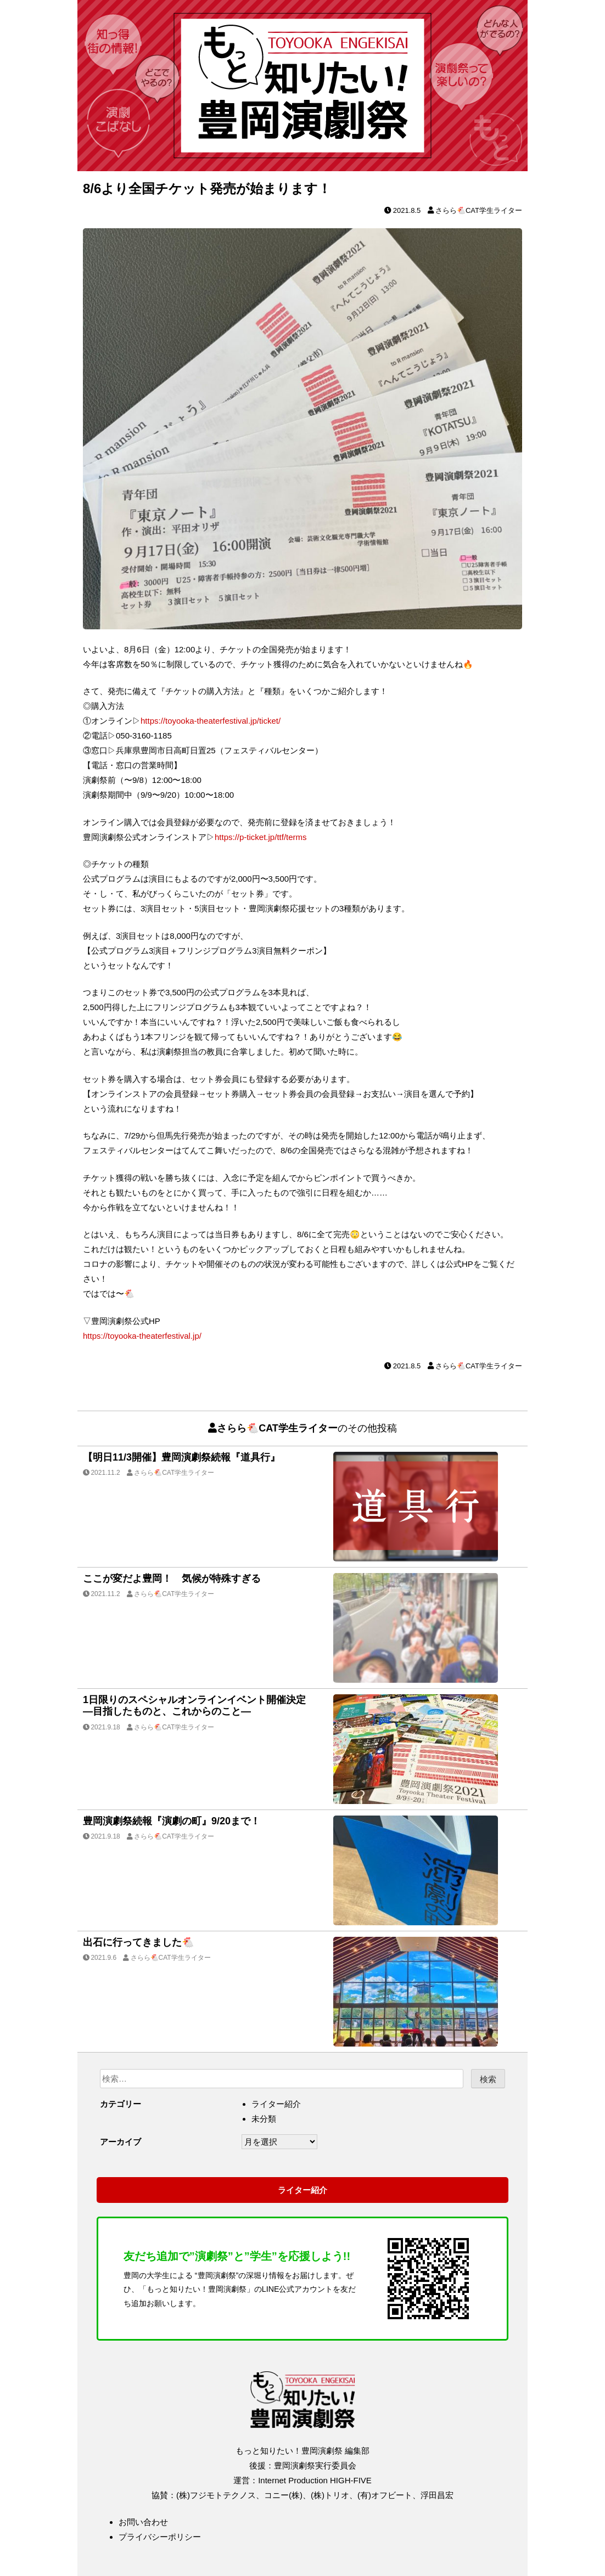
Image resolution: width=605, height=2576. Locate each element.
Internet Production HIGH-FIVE (315, 2480)
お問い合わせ (143, 2522)
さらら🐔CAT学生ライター (478, 210)
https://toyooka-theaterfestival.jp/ (142, 1335)
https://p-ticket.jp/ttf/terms (261, 837)
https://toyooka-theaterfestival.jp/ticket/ (211, 720)
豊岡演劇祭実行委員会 (315, 2465)
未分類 (263, 2118)
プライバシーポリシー (160, 2536)
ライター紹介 (276, 2104)
